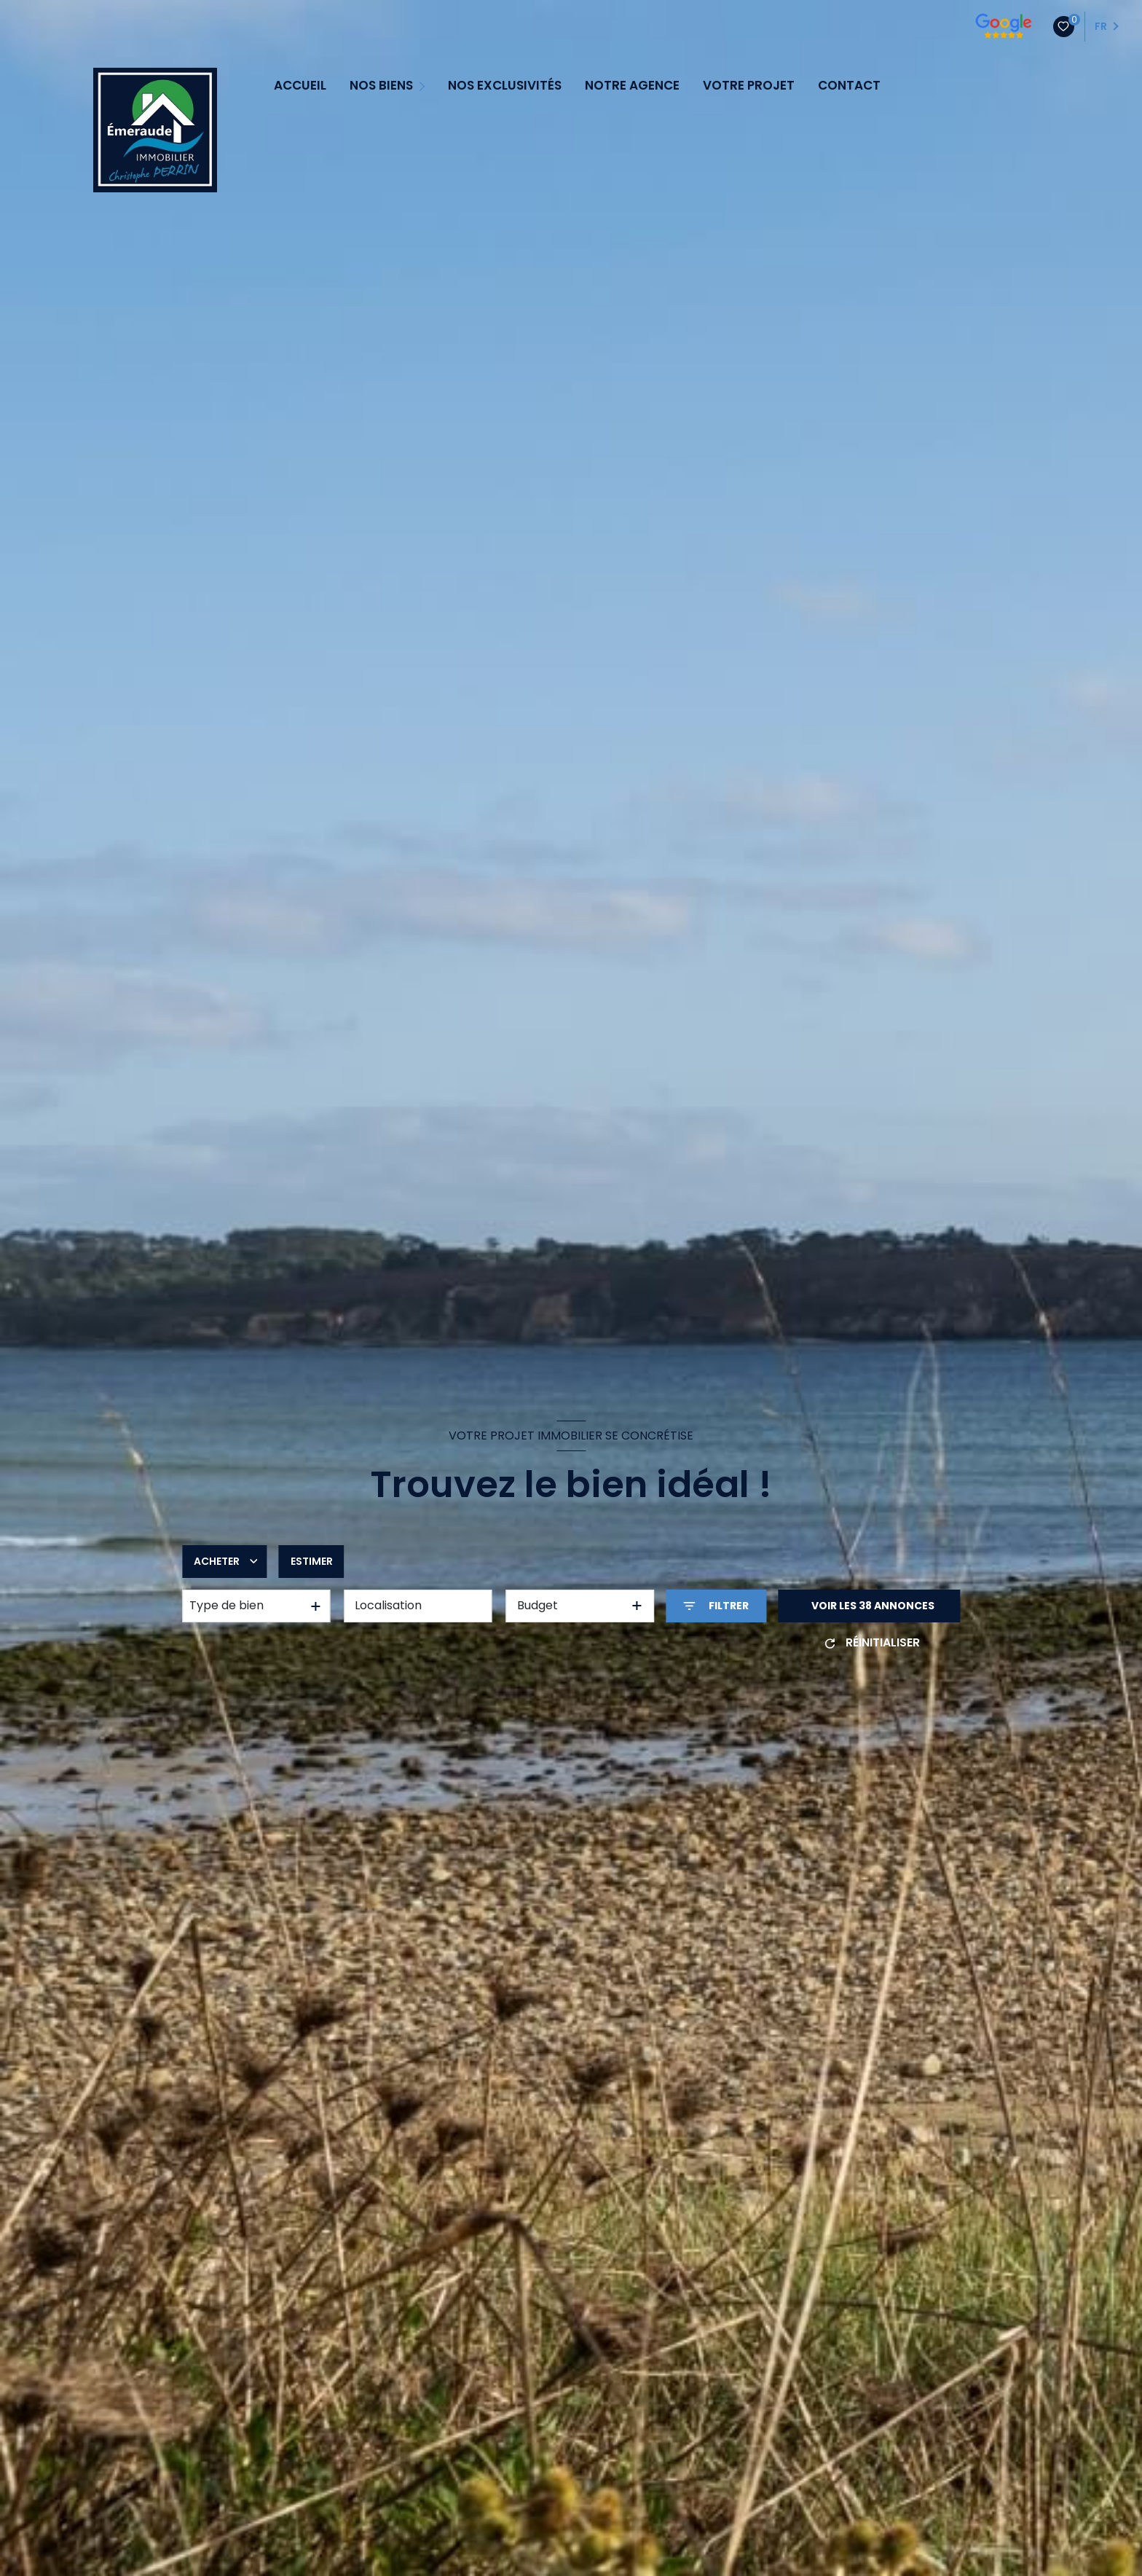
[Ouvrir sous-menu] (424, 85)
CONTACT (849, 85)
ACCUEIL (300, 85)
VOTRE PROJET (749, 85)
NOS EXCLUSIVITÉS (505, 85)
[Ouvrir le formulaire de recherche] (716, 1606)
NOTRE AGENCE (632, 85)
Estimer (312, 1561)
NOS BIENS (381, 85)
